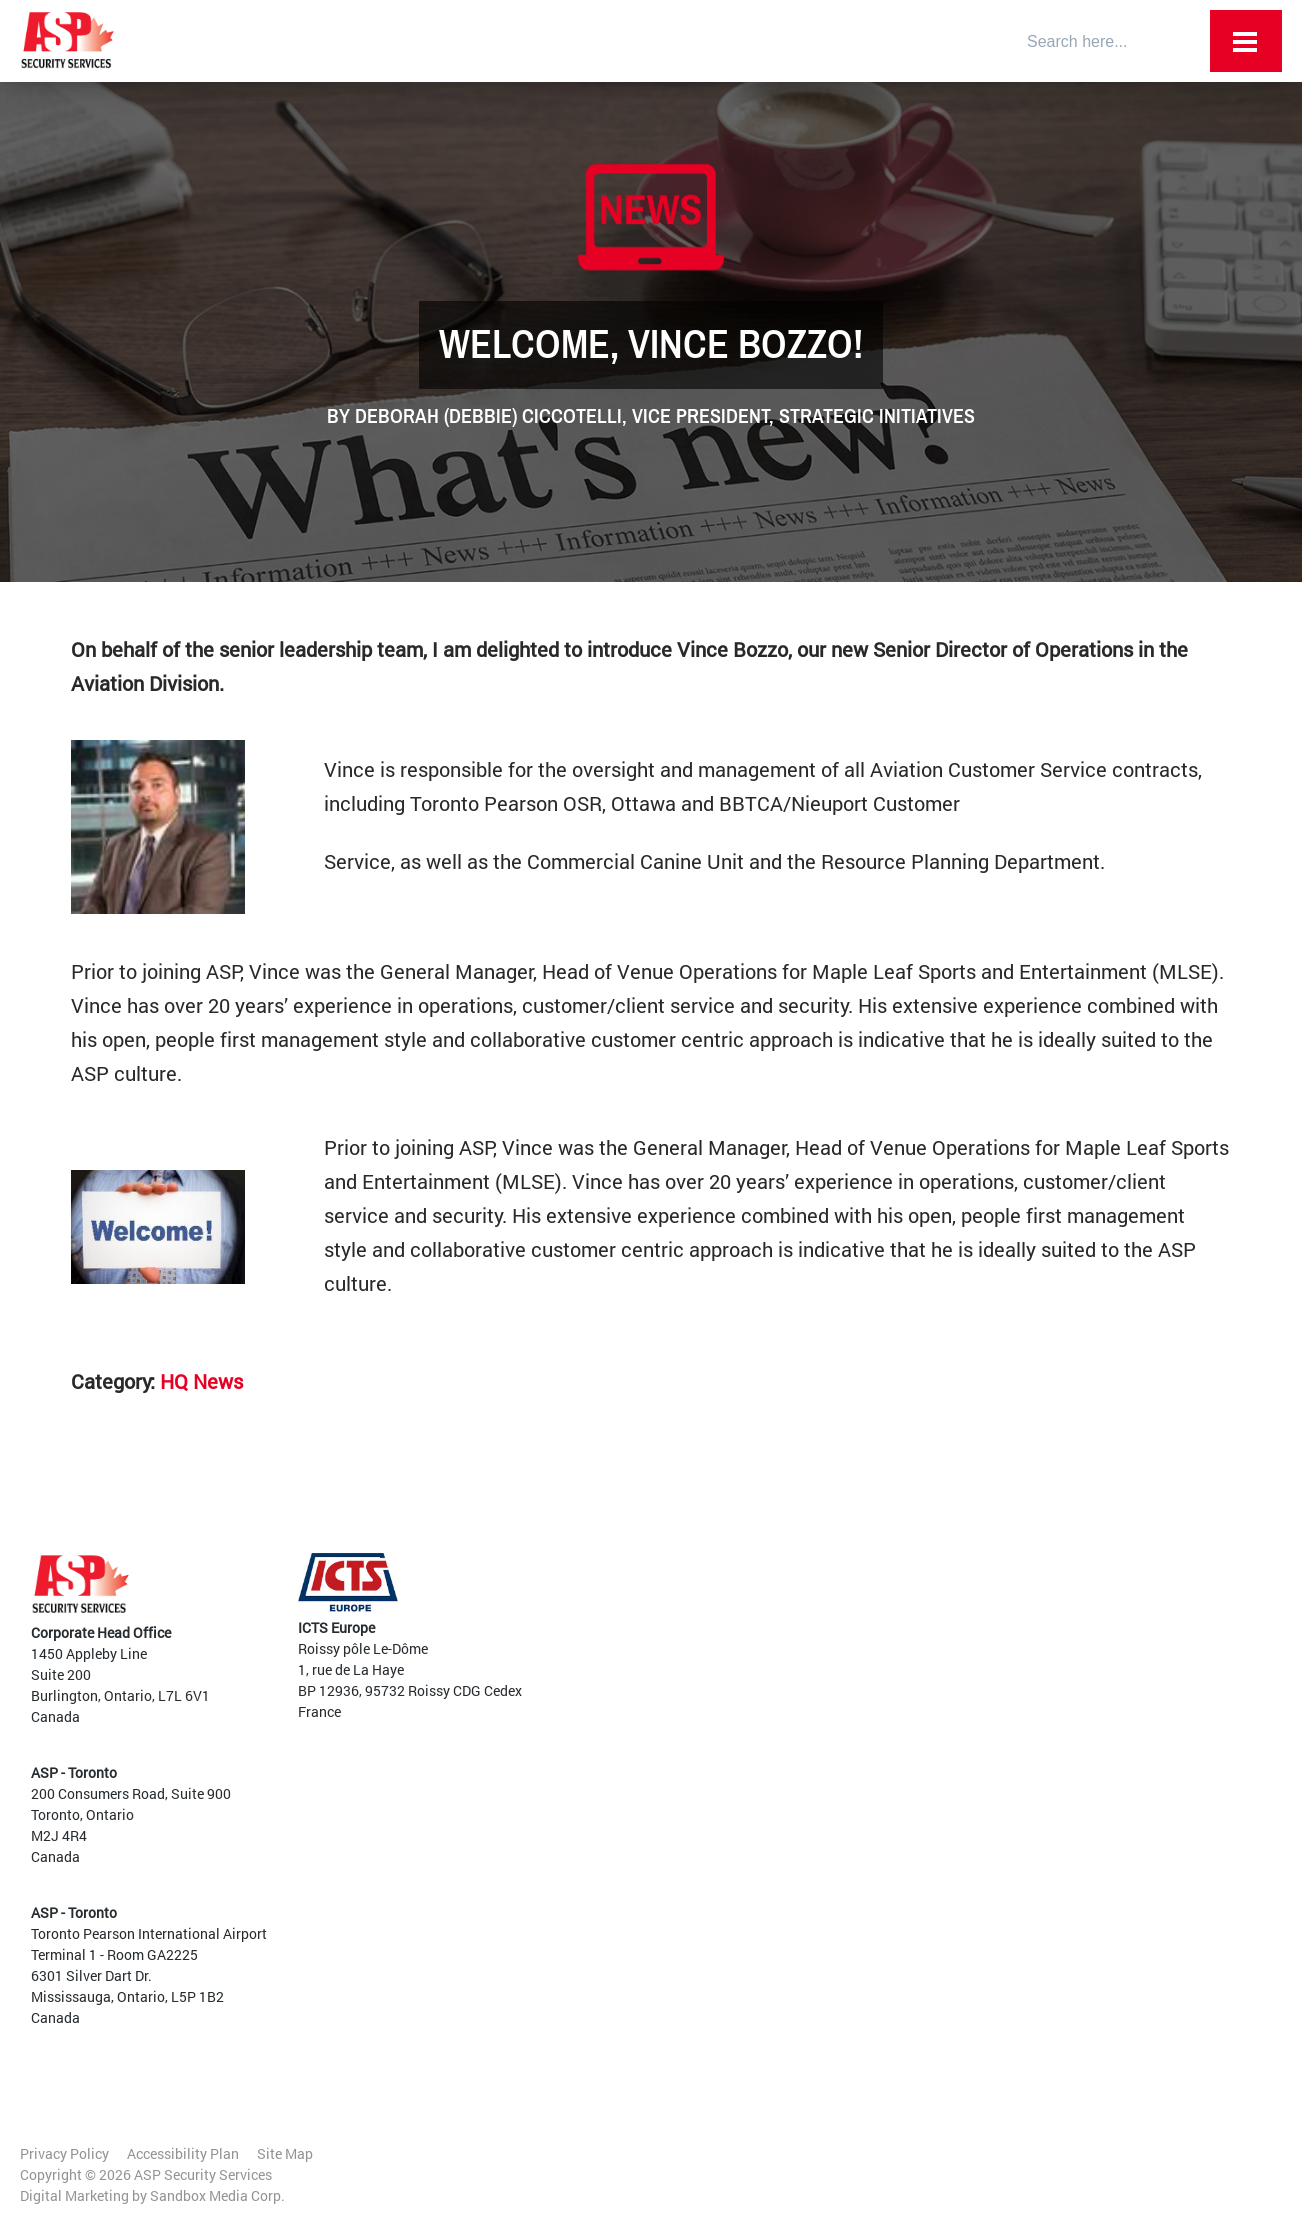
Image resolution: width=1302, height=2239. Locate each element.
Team (716, 1602)
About (718, 1581)
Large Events (998, 1738)
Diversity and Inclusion (770, 1644)
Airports (983, 1591)
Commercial (996, 1675)
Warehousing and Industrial (1045, 1780)
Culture (722, 1623)
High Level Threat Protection (798, 1896)
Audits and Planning (773, 1812)
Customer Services (767, 1791)
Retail (976, 1654)
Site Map (285, 2153)
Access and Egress (767, 1770)
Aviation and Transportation (798, 1833)
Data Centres (998, 1696)
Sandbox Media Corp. (217, 2195)
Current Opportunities (1026, 1864)
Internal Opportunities (1027, 1885)
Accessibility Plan (183, 2153)
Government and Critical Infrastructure (1034, 1623)
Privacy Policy (64, 2153)
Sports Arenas (1002, 1717)
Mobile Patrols (755, 1917)
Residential (993, 1759)
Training (735, 1875)
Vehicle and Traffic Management (811, 1854)
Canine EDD (745, 1749)
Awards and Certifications (781, 1665)
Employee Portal (750, 1560)
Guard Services (756, 1728)
